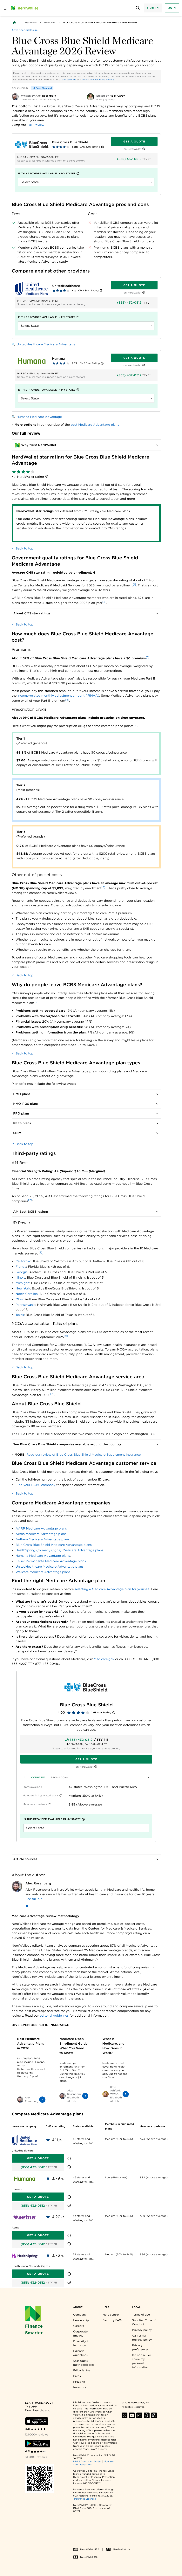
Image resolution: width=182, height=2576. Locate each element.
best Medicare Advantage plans (95, 424)
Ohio (19, 1299)
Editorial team (83, 2370)
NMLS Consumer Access (87, 2461)
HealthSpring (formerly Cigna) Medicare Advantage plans (59, 1550)
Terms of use (141, 2314)
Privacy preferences (140, 2347)
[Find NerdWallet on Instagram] (139, 2415)
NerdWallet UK (118, 2549)
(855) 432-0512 (129, 159)
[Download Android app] (37, 2444)
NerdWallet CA (85, 2557)
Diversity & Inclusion (81, 2343)
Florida (21, 1266)
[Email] (27, 1906)
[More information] (102, 147)
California (23, 1261)
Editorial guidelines (80, 2353)
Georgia (22, 1272)
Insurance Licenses (85, 2498)
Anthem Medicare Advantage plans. (43, 1539)
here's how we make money (98, 79)
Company (79, 2314)
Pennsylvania (25, 1305)
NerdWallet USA (86, 2549)
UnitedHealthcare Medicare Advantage (46, 344)
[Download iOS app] (36, 2421)
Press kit (79, 2381)
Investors (79, 2387)
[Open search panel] (137, 8)
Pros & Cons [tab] (51, 1777)
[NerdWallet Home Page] (24, 7)
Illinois (20, 1277)
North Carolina (27, 1294)
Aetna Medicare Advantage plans (41, 1534)
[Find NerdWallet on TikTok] (154, 2415)
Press (77, 2376)
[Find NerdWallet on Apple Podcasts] (147, 2415)
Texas (20, 1315)
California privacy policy (142, 2337)
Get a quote (38, 2158)
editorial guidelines (54, 2015)
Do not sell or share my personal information (141, 2361)
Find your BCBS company (35, 1485)
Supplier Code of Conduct (144, 2322)
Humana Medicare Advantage (39, 417)
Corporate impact (80, 2333)
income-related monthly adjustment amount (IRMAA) (58, 695)
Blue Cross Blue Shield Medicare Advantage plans (54, 1545)
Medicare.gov (104, 1659)
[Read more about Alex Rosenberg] (93, 1899)
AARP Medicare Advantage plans (41, 1528)
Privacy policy (142, 2329)
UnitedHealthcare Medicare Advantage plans (50, 1566)
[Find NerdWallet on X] (124, 2415)
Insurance (31, 22)
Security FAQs (113, 2320)
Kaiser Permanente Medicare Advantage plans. (51, 1561)
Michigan (22, 1283)
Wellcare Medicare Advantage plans (43, 1572)
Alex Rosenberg (38, 1883)
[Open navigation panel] (5, 8)
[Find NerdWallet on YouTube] (132, 2415)
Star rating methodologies (83, 2362)
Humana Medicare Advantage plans (43, 1555)
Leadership (81, 2320)
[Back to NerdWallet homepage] (14, 22)
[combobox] (86, 182)
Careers (78, 2325)
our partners (69, 79)
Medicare (49, 22)
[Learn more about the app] (39, 2404)
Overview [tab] (30, 1777)
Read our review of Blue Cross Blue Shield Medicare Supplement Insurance (83, 1454)
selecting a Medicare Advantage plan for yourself (112, 1589)
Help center (111, 2314)
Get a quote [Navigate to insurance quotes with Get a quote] (134, 141)
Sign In (153, 7)
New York (23, 1288)
